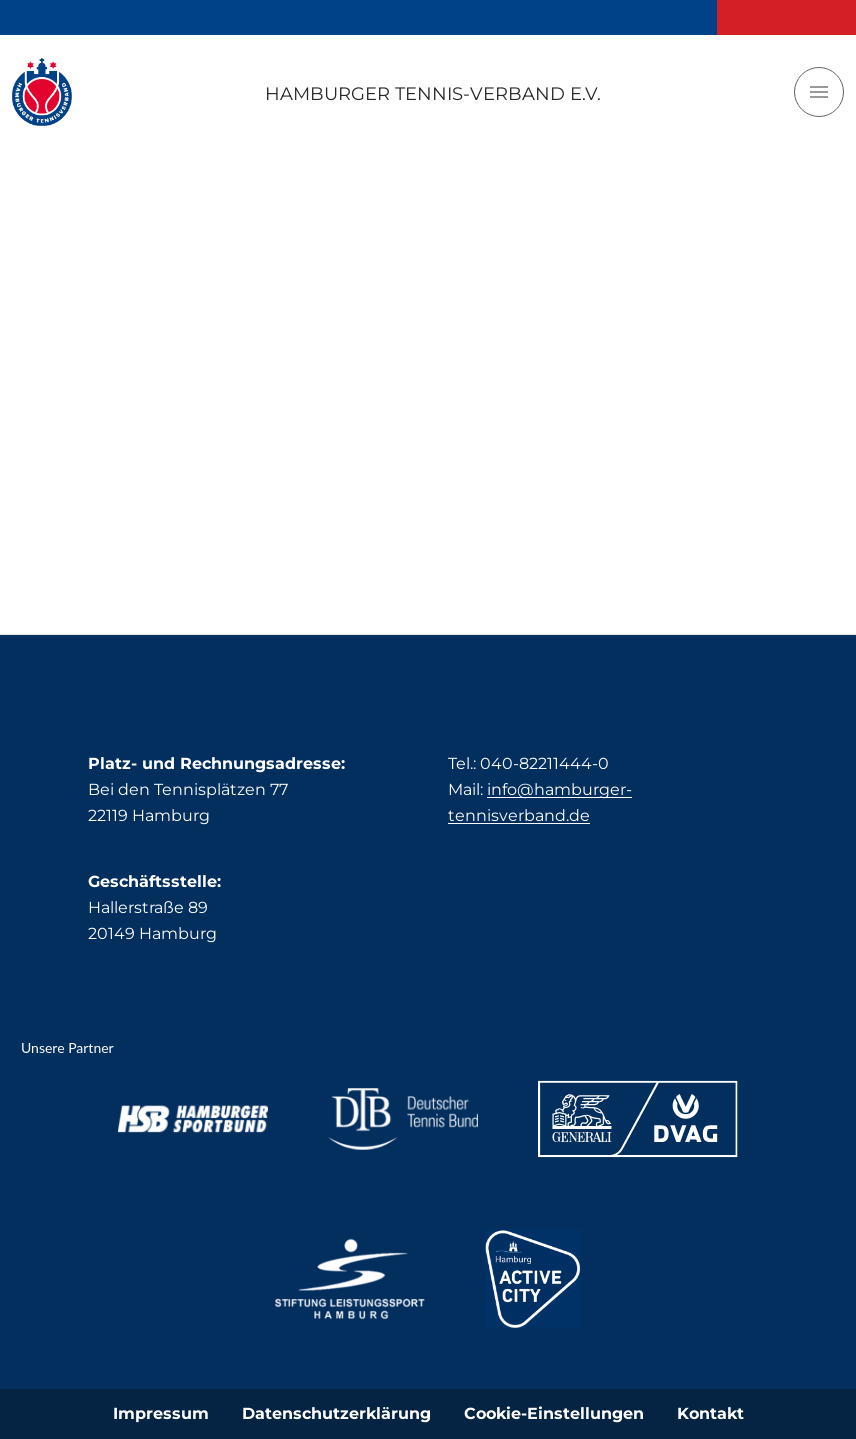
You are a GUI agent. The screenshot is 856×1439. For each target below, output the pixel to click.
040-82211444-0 (544, 763)
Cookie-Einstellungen (554, 1413)
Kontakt (710, 1413)
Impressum (161, 1413)
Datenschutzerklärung (336, 1413)
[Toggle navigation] (819, 92)
